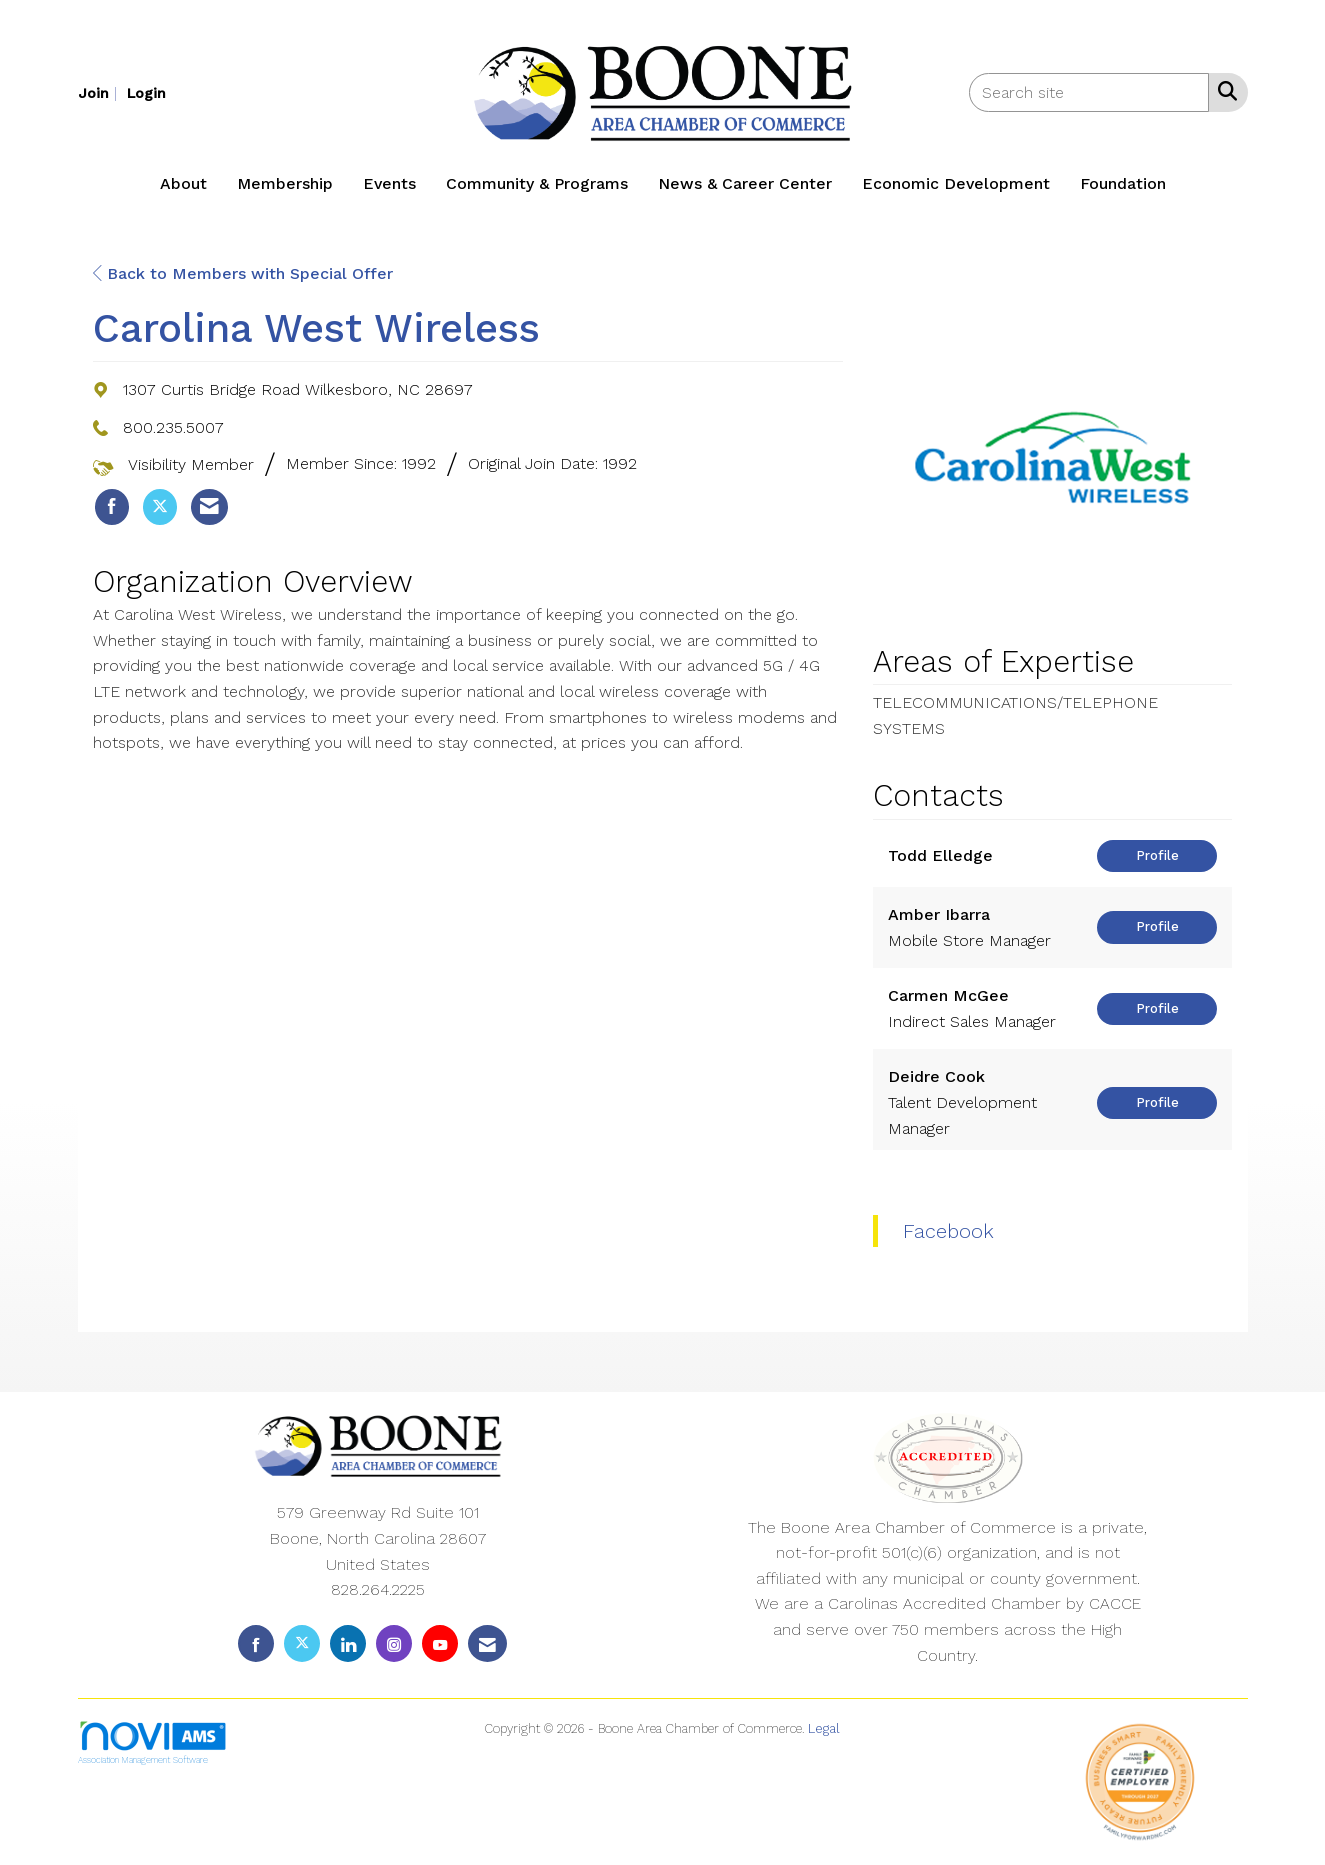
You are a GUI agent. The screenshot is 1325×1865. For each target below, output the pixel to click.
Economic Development (956, 183)
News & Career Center (745, 183)
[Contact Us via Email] (487, 1643)
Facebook (948, 1231)
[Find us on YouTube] (440, 1643)
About (183, 183)
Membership (285, 183)
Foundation (1123, 183)
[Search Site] (1223, 91)
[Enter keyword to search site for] (1089, 92)
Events (389, 183)
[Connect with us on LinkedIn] (348, 1643)
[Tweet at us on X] (302, 1643)
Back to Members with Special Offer (243, 273)
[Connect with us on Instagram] (394, 1643)
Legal (824, 1728)
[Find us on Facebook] (256, 1643)
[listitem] (100, 92)
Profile (1157, 855)
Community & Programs (537, 183)
